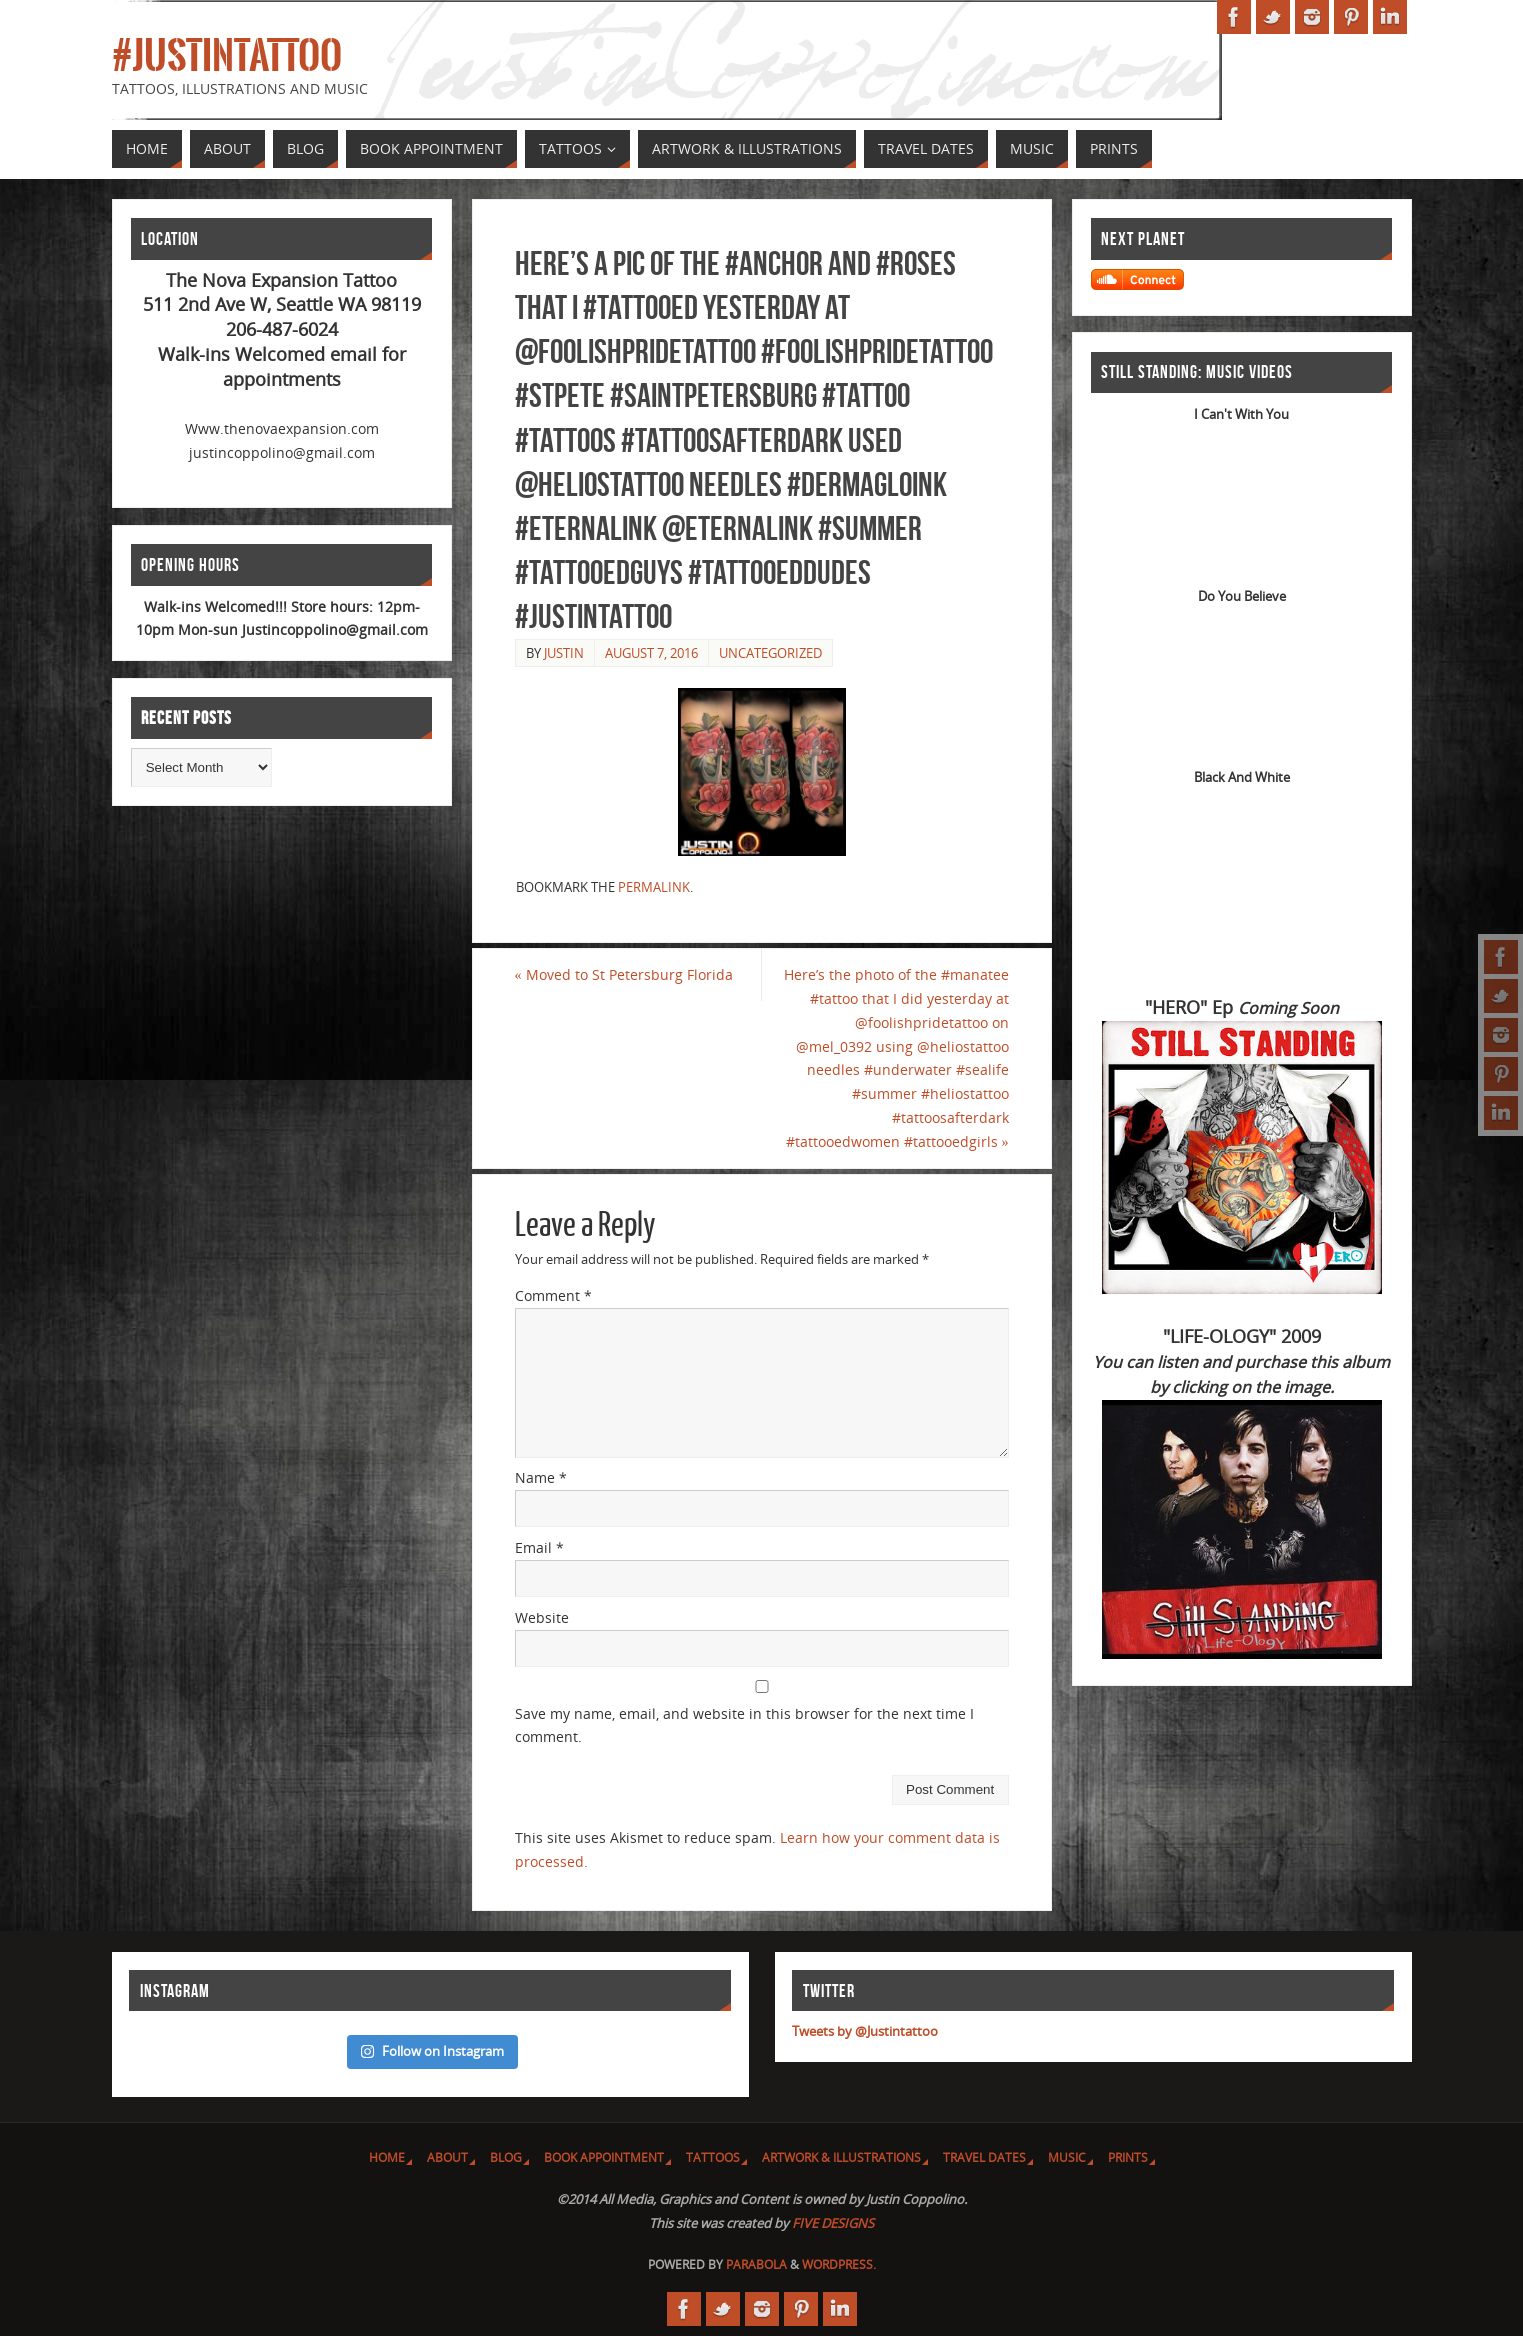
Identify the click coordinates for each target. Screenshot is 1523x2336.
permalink (654, 887)
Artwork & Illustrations (841, 2157)
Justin (564, 653)
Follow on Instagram (432, 2051)
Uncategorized (770, 653)
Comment (553, 1295)
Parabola (756, 2264)
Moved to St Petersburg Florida (624, 974)
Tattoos (713, 2157)
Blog (506, 2157)
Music (1067, 2157)
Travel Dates (984, 2157)
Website (542, 1617)
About (447, 2157)
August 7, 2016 (651, 653)
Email (539, 1547)
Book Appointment (604, 2157)
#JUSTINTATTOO (227, 56)
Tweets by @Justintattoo (865, 2031)
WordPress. (839, 2264)
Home (387, 2157)
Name (541, 1477)
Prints (1128, 2157)
